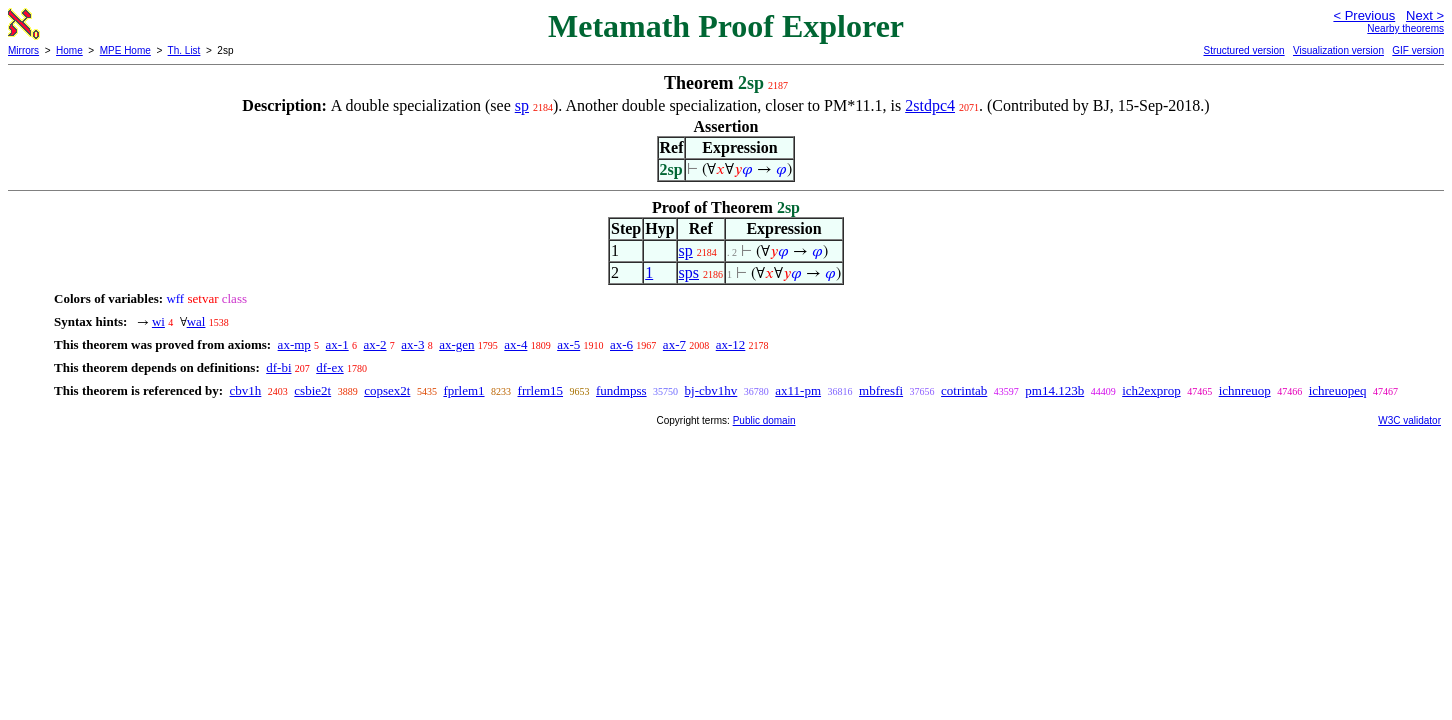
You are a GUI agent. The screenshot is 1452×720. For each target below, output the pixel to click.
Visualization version (1338, 50)
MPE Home (125, 50)
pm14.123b (1054, 390)
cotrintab (964, 390)
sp (522, 105)
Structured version (1243, 50)
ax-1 (337, 344)
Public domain (764, 420)
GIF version (1418, 50)
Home (69, 50)
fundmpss (621, 390)
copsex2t (387, 390)
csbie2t (312, 390)
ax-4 (515, 344)
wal (196, 321)
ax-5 (568, 344)
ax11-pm (798, 390)
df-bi (278, 367)
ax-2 (374, 344)
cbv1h (246, 390)
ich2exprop (1151, 390)
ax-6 (621, 344)
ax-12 (731, 344)
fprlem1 (463, 390)
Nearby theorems (1405, 28)
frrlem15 (540, 390)
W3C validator (1409, 420)
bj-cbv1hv (711, 390)
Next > (1425, 15)
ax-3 (412, 344)
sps (689, 272)
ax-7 (674, 344)
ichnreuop (1245, 390)
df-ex (329, 367)
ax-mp (294, 344)
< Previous (1364, 15)
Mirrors (23, 50)
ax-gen (456, 344)
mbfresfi (881, 390)
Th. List (184, 50)
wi (158, 321)
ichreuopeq (1338, 390)
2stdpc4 (930, 105)
